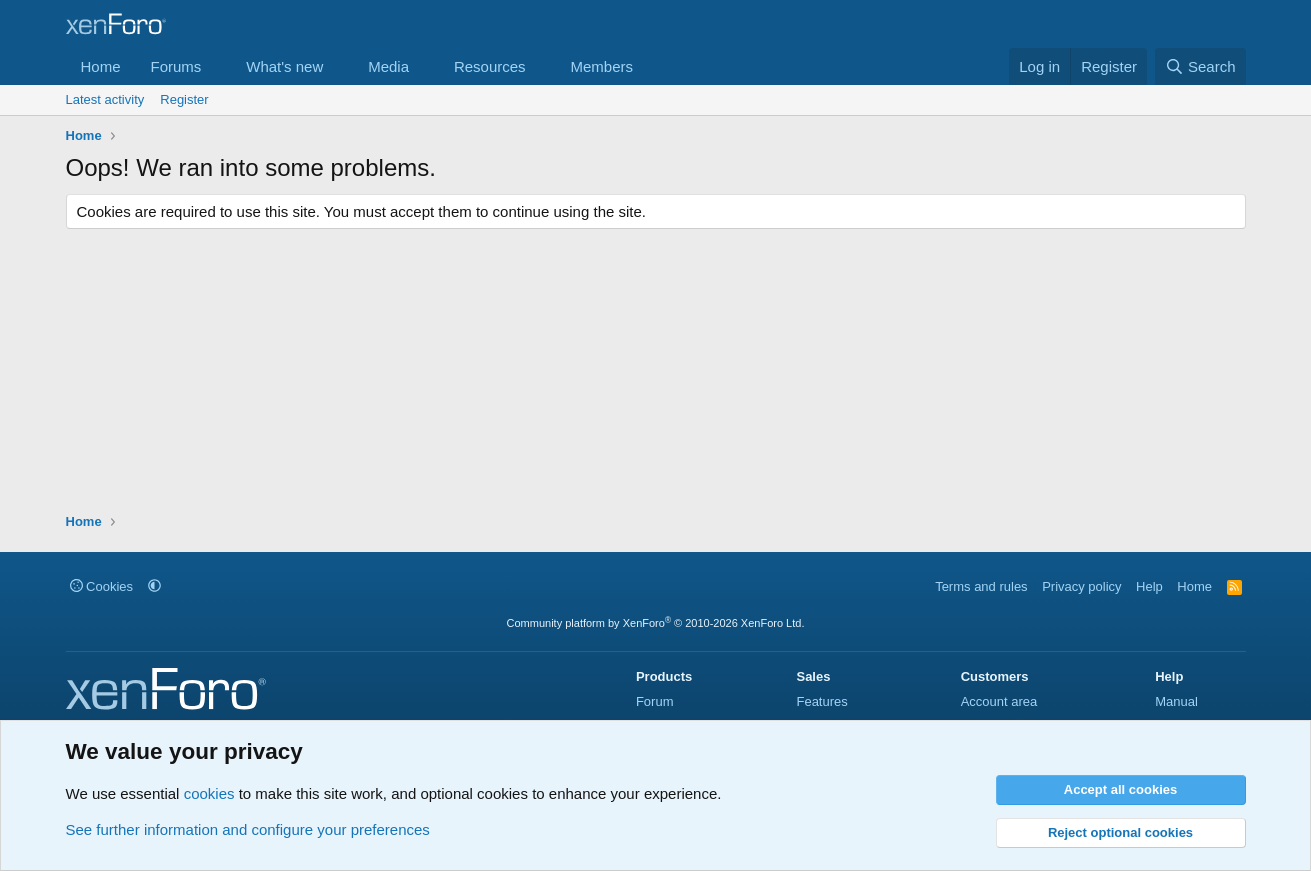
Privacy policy (1081, 586)
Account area (999, 701)
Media (388, 66)
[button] (217, 66)
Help (1149, 586)
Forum (655, 701)
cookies (209, 793)
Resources (490, 66)
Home (101, 66)
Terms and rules (981, 586)
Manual (1176, 701)
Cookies (102, 586)
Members (601, 66)
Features (821, 701)
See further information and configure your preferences (248, 829)
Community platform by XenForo (656, 623)
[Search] (1200, 66)
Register (184, 99)
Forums (176, 66)
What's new (284, 66)
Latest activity (105, 99)
